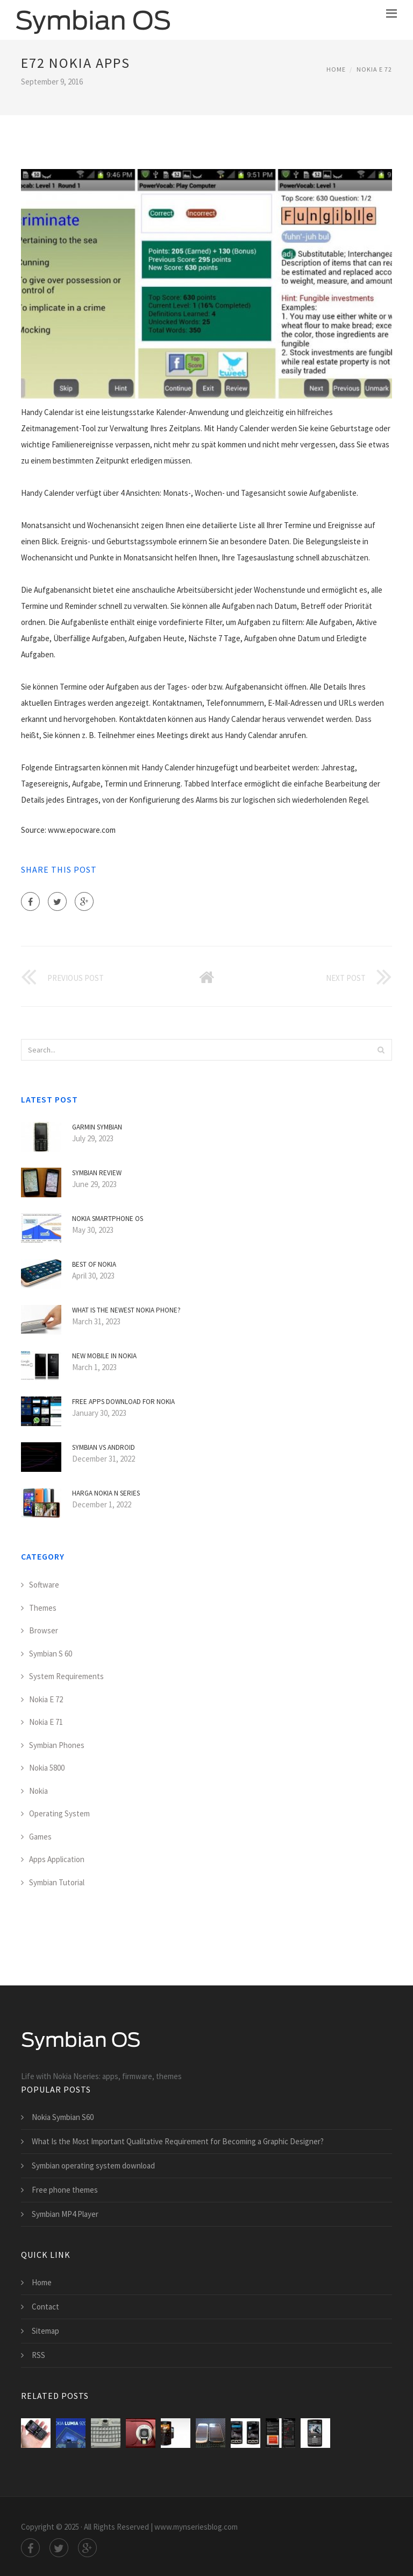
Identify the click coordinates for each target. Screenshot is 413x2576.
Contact (45, 2306)
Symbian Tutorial (56, 1882)
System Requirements (66, 1676)
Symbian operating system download (93, 2165)
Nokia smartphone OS (107, 1218)
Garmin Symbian (97, 1127)
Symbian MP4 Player (65, 2214)
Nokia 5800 (47, 1768)
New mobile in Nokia (104, 1355)
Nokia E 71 (46, 1722)
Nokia (38, 1791)
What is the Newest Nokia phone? (126, 1310)
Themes (42, 1608)
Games (40, 1836)
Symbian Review (97, 1172)
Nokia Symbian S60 (63, 2117)
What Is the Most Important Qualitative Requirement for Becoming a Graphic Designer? (178, 2141)
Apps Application (56, 1859)
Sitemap (45, 2331)
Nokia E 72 (374, 69)
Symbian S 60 (50, 1653)
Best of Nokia (94, 1264)
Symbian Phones (56, 1745)
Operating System (59, 1813)
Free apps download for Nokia (123, 1401)
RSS (38, 2355)
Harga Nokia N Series (106, 1493)
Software (44, 1585)
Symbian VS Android (103, 1447)
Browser (43, 1630)
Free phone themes (65, 2190)
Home (336, 69)
